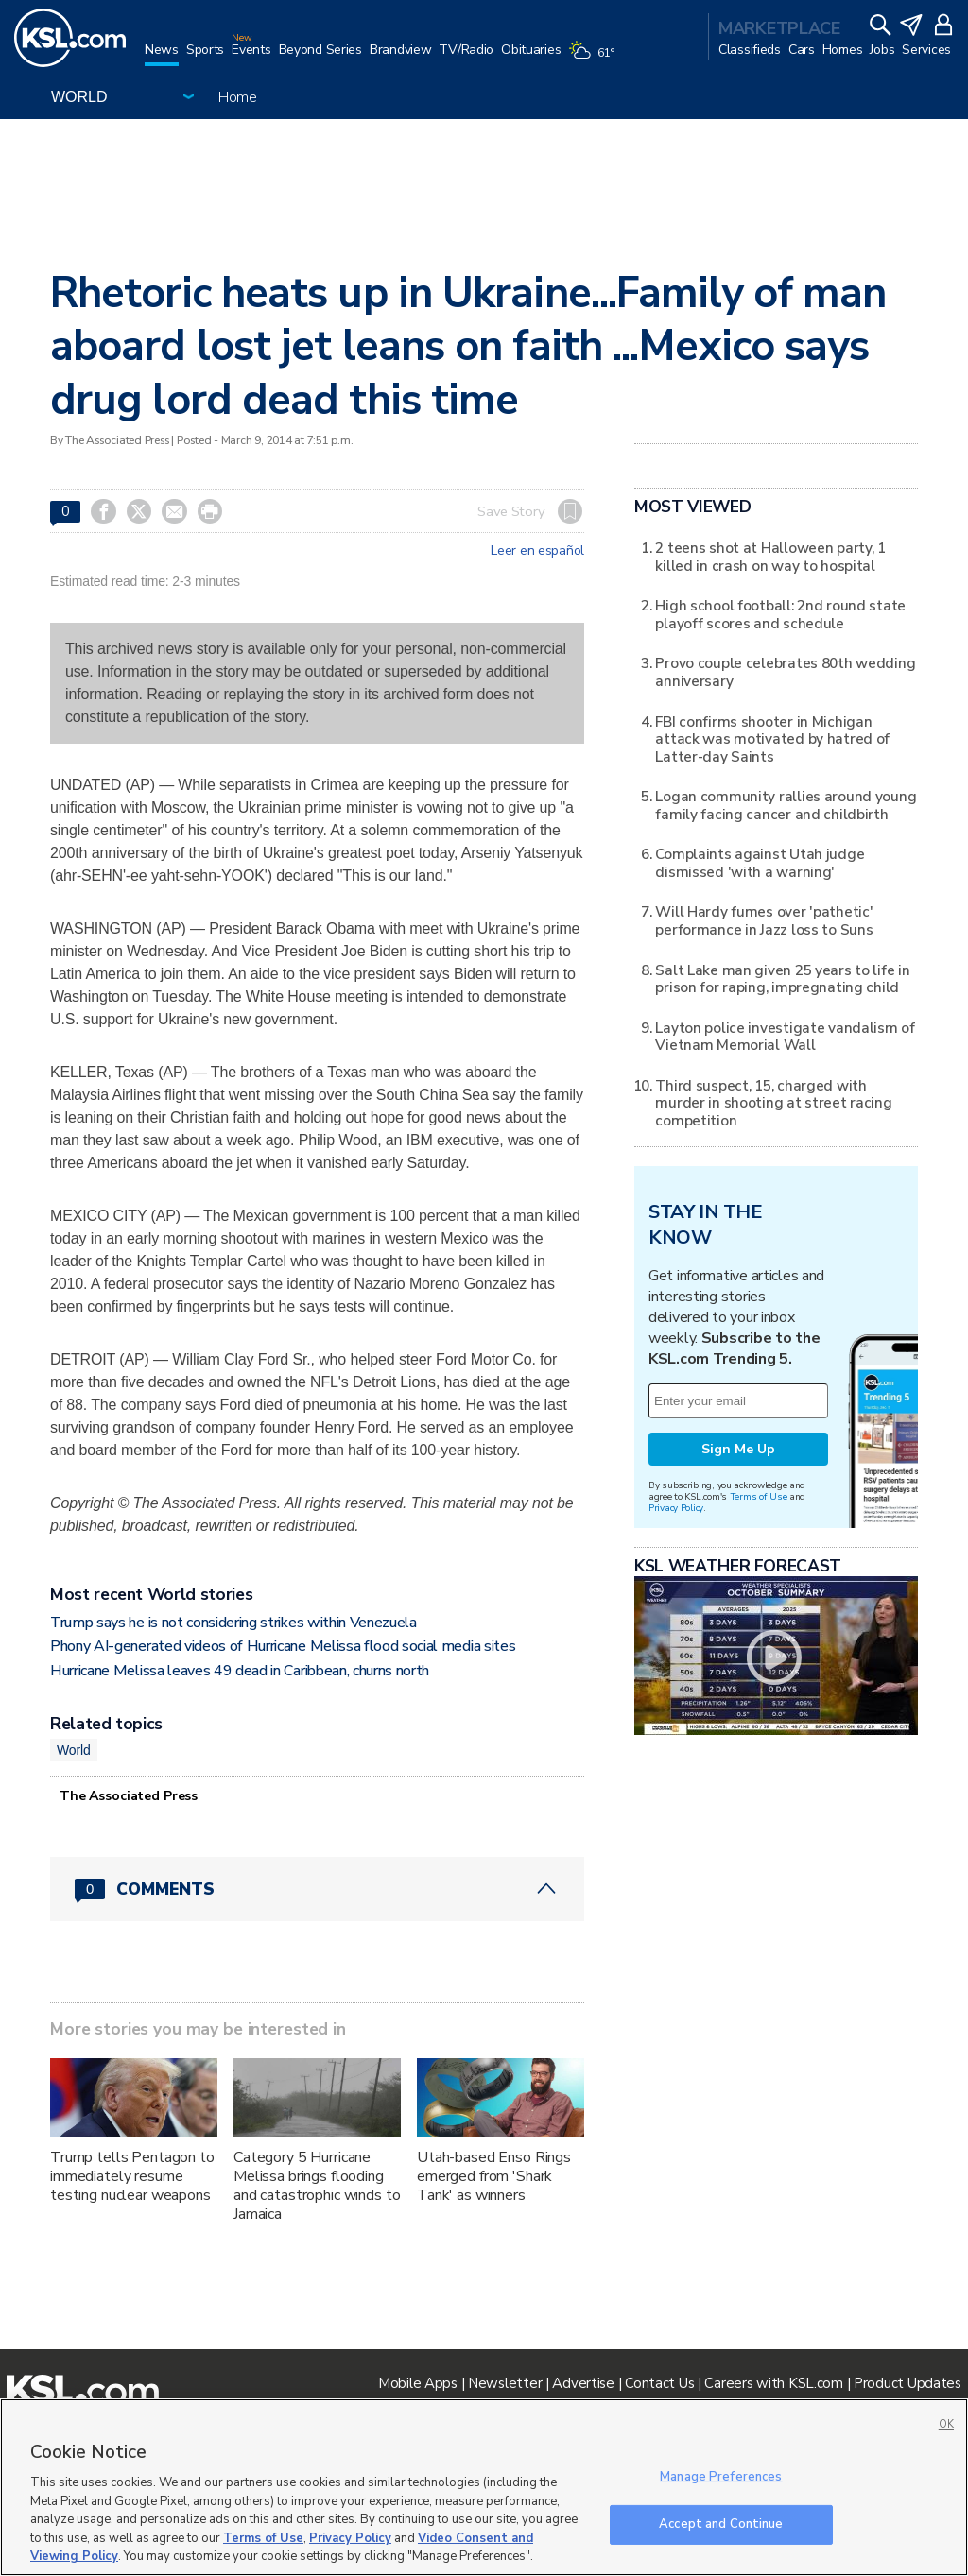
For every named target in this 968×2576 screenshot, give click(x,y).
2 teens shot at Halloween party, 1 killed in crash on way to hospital (770, 556)
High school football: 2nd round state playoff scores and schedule (780, 613)
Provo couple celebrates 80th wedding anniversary (785, 671)
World (74, 1750)
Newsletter (505, 2383)
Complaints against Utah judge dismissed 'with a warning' (759, 862)
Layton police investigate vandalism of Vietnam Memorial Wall (784, 1036)
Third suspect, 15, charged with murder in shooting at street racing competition (773, 1102)
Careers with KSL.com (773, 2383)
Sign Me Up (738, 1449)
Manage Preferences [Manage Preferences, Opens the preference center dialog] (721, 2476)
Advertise (583, 2383)
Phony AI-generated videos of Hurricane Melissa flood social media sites (282, 1646)
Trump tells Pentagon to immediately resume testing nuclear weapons (132, 2176)
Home (237, 97)
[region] (484, 2487)
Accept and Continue (721, 2524)
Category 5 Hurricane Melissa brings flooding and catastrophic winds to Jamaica (317, 2185)
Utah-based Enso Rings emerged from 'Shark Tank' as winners (494, 2176)
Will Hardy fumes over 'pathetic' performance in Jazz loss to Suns (764, 920)
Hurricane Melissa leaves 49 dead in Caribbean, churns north (239, 1670)
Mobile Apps (418, 2383)
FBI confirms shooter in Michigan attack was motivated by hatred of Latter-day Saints (772, 739)
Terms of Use (758, 1496)
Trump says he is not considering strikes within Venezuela (233, 1622)
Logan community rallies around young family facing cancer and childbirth (785, 804)
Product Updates (907, 2383)
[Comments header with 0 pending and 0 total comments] (317, 1889)
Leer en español (537, 551)
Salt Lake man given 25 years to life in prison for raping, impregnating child (782, 978)
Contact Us (659, 2383)
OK (946, 2424)
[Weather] (594, 59)
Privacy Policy (675, 1508)
